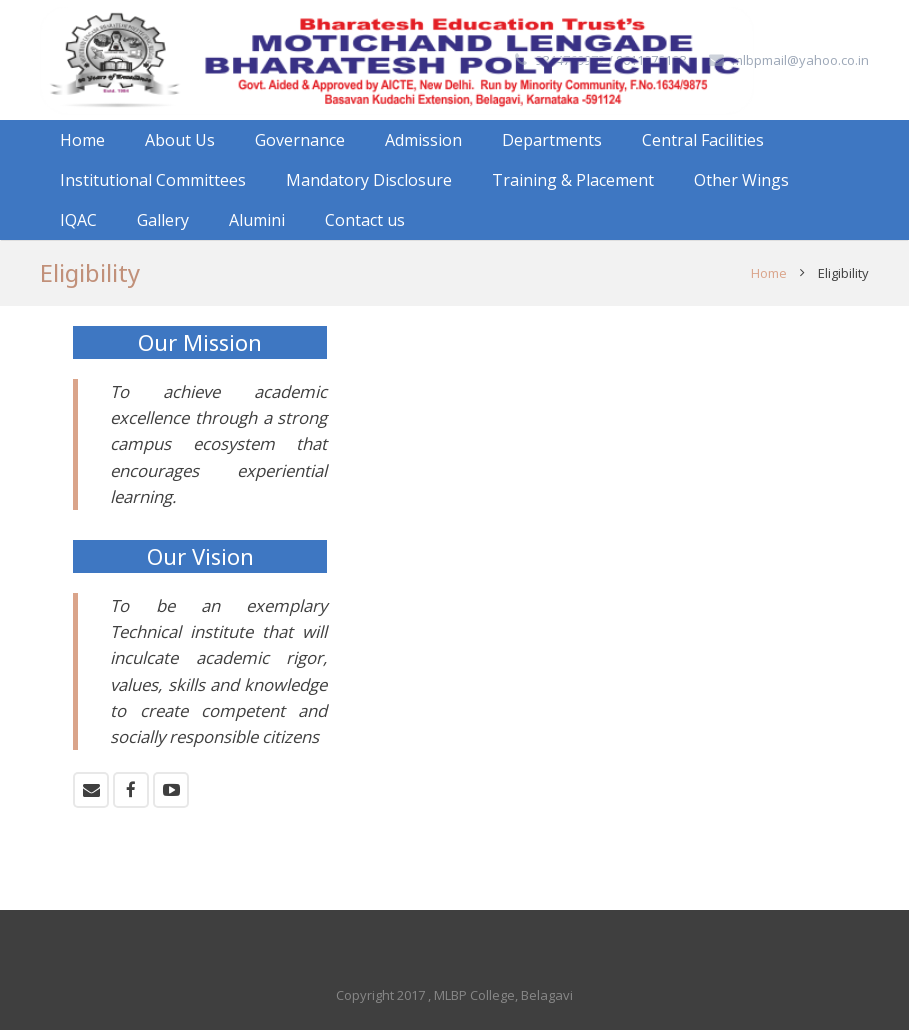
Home (769, 273)
